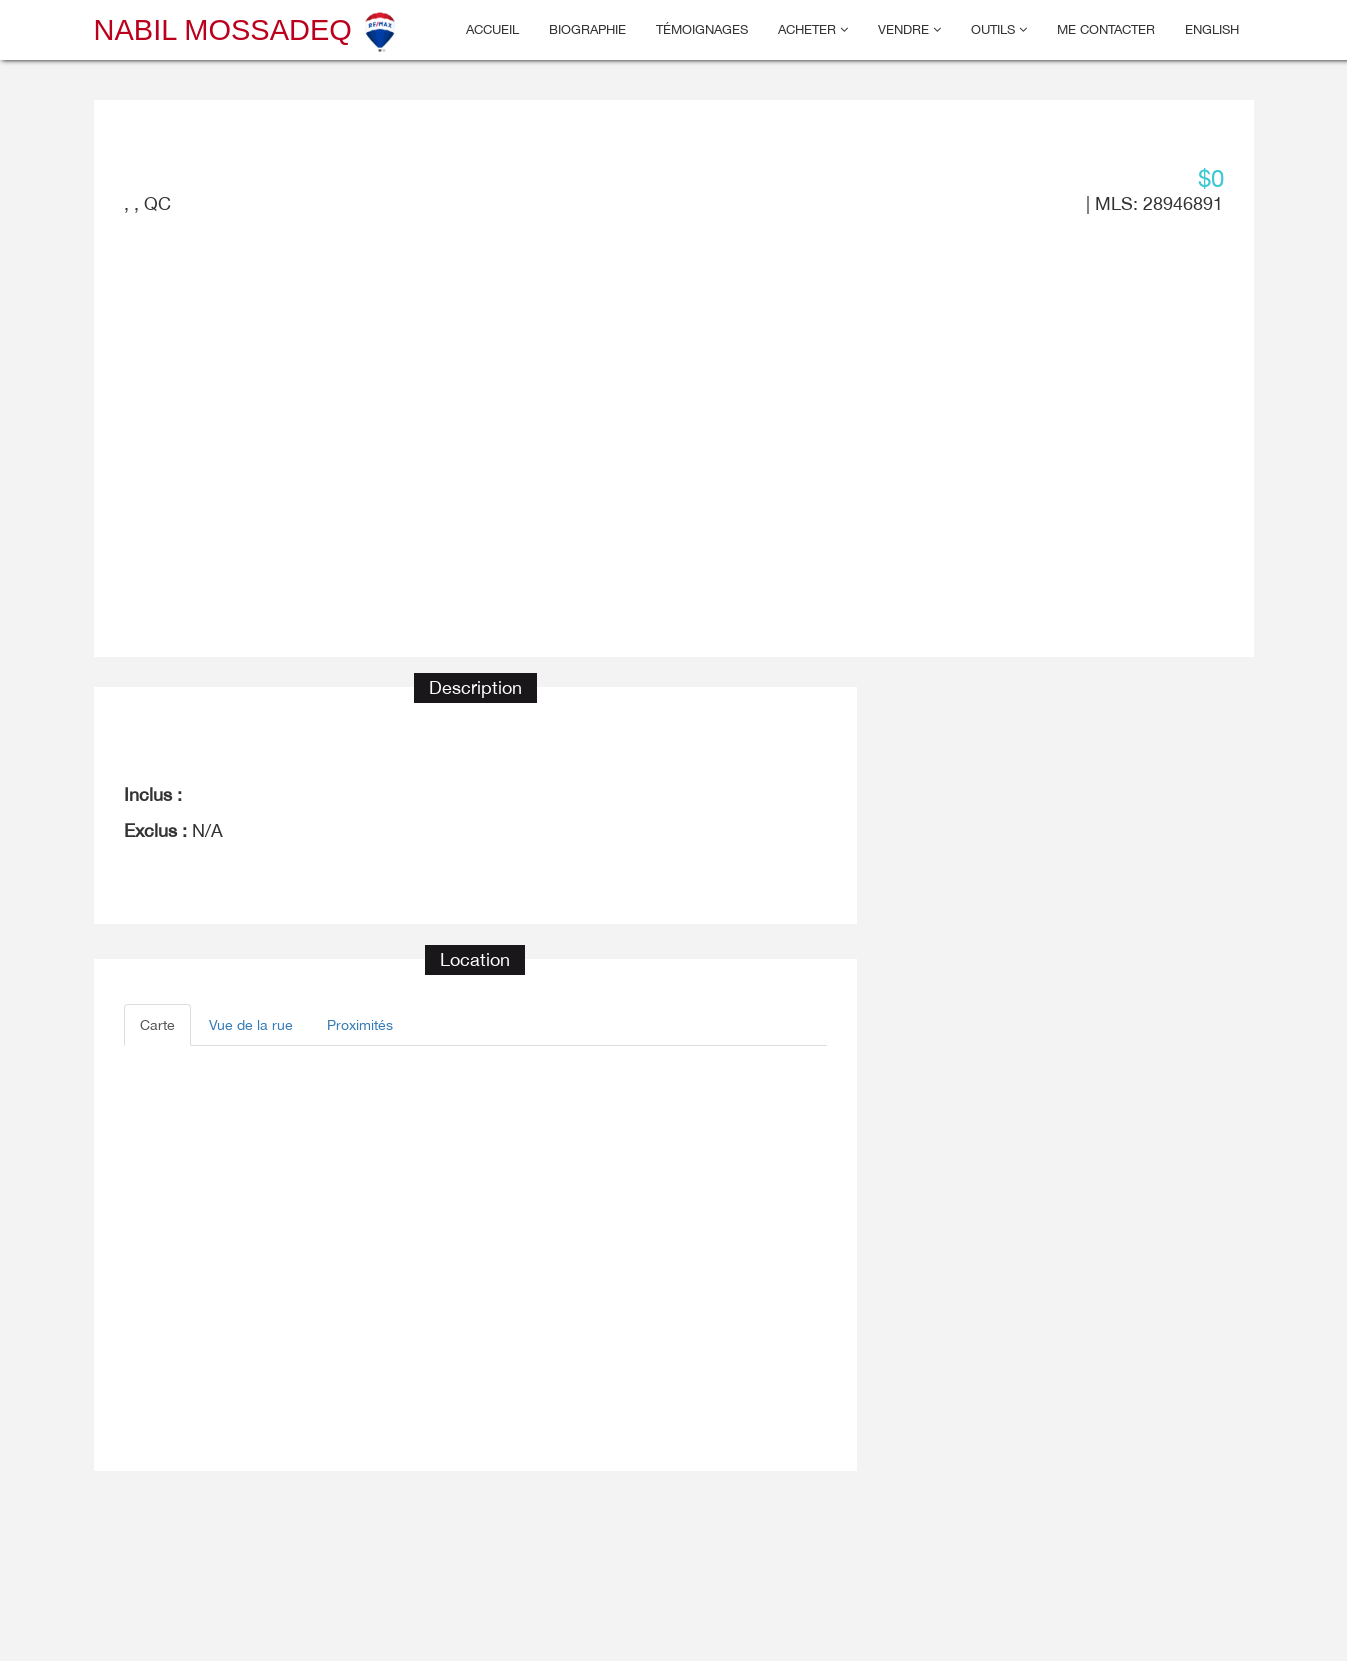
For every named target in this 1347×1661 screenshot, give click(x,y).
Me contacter (1106, 29)
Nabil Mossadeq (247, 30)
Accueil (492, 29)
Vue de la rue (251, 1025)
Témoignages (702, 29)
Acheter (813, 29)
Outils (999, 29)
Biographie (587, 29)
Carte (157, 1025)
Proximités (360, 1025)
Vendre (909, 29)
